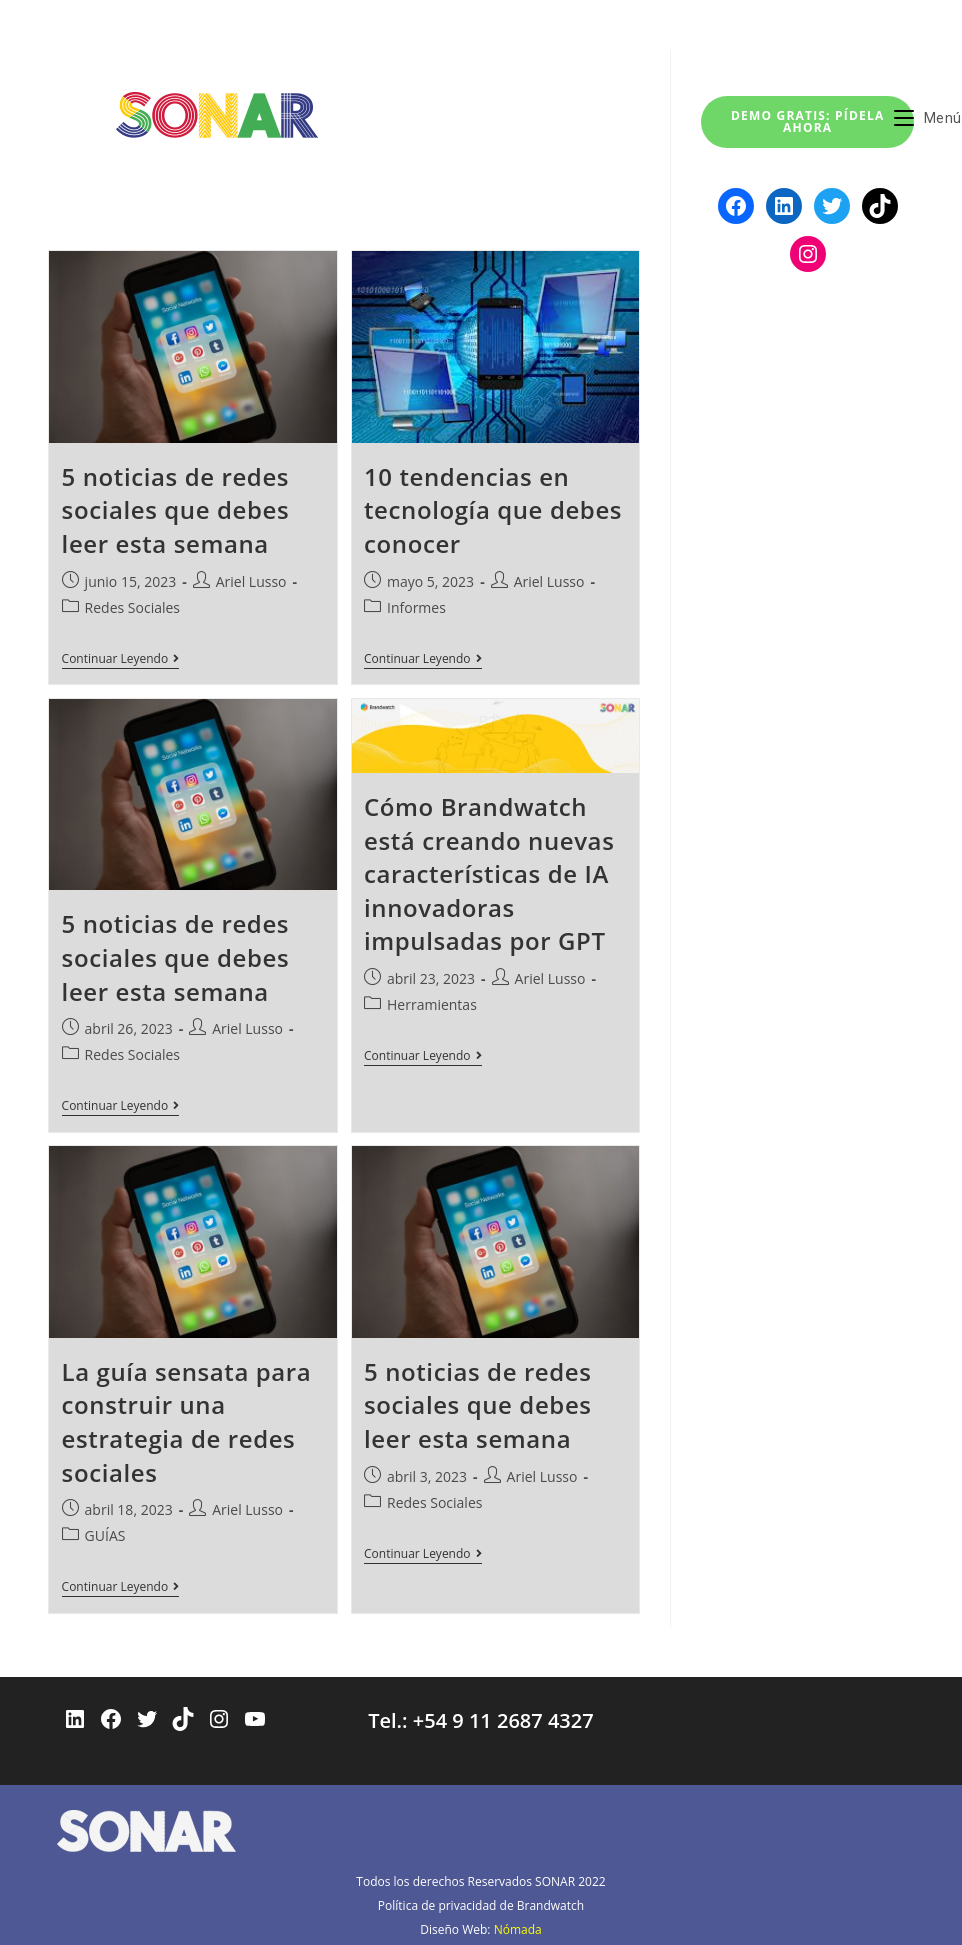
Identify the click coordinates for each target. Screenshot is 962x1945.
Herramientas (432, 1002)
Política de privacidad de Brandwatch (481, 1899)
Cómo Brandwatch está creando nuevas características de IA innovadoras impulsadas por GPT (489, 871)
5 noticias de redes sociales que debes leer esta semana (176, 510)
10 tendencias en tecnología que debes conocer (493, 510)
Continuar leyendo (121, 660)
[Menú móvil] (928, 118)
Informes (416, 607)
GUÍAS (105, 1531)
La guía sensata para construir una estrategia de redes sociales (187, 1418)
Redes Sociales (132, 607)
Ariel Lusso (251, 581)
